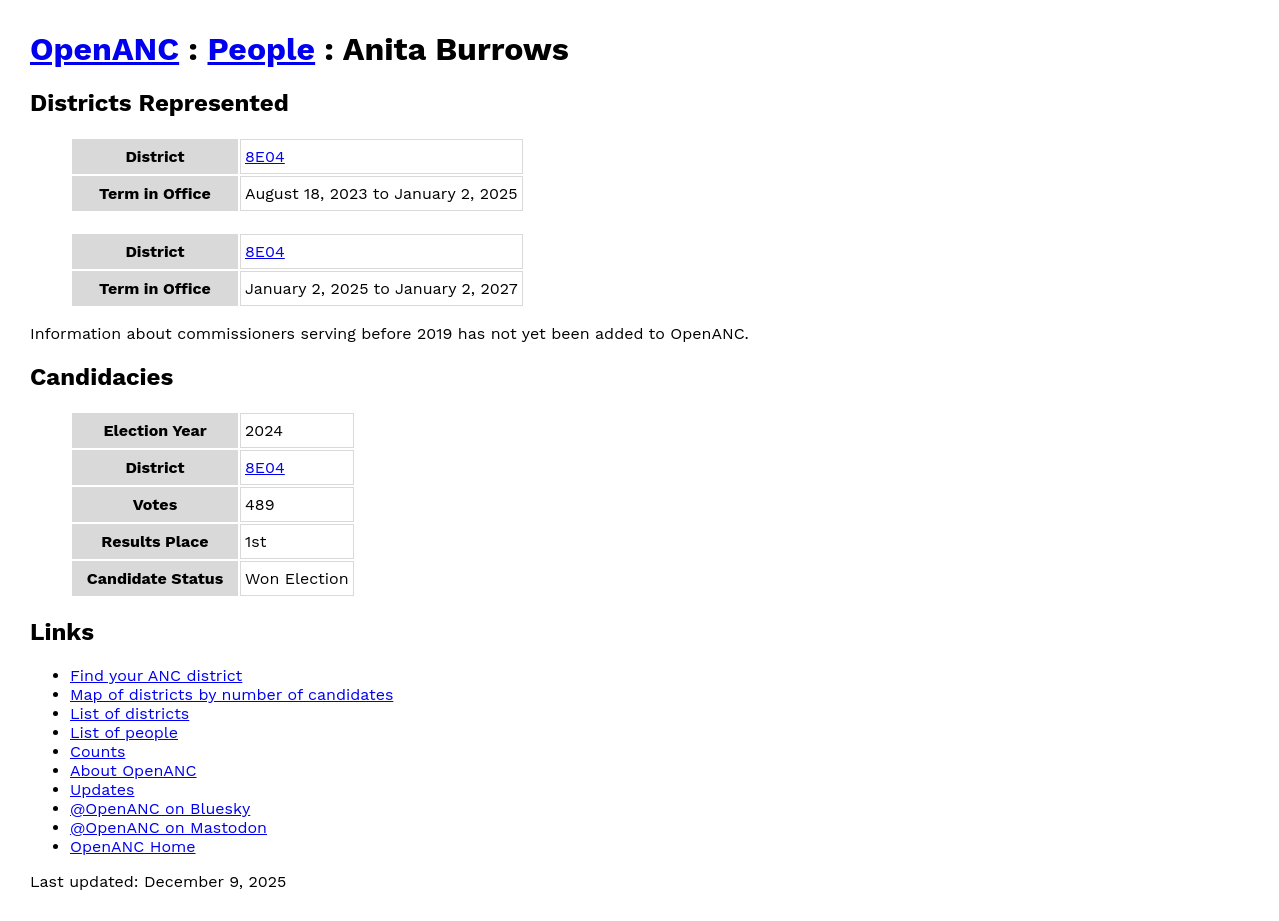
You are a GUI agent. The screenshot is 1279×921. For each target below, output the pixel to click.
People (261, 49)
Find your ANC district (156, 675)
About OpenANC (133, 770)
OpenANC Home (133, 846)
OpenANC (104, 49)
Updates (102, 789)
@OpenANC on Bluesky (160, 808)
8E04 (265, 156)
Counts (97, 751)
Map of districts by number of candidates (231, 694)
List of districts (129, 713)
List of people (124, 732)
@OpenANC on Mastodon (168, 827)
